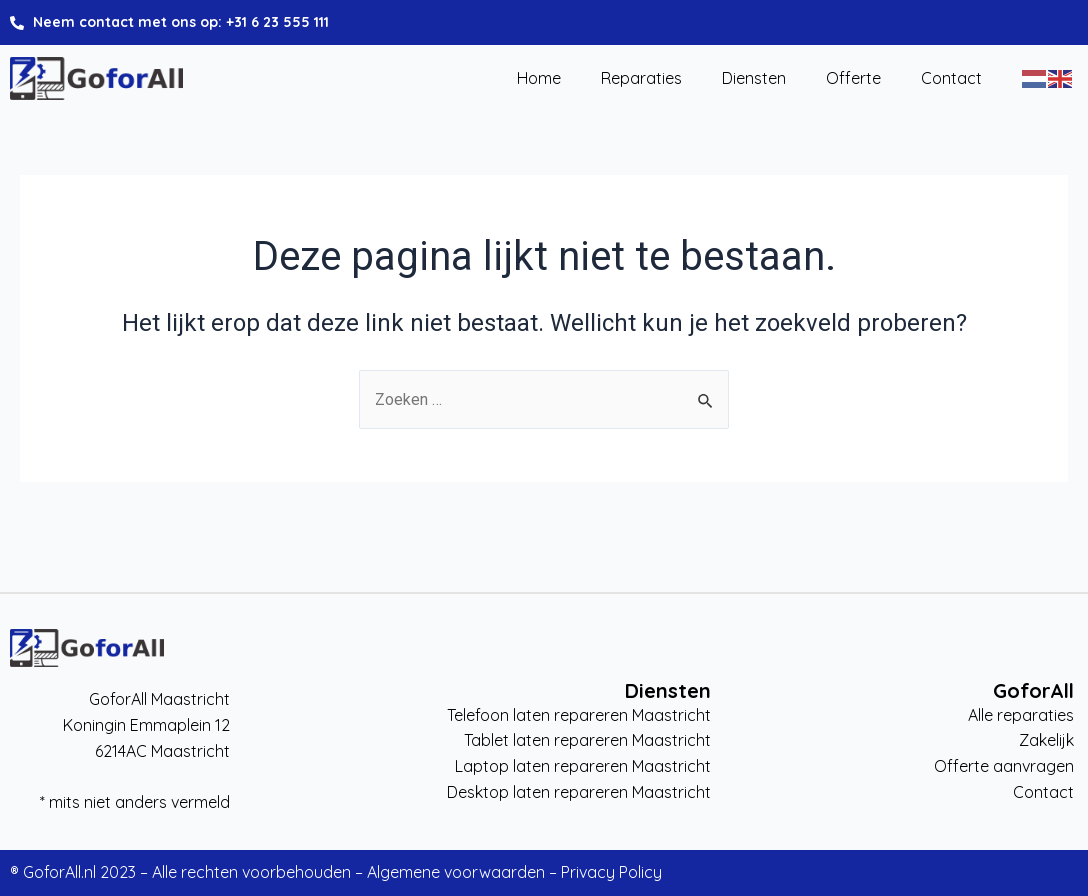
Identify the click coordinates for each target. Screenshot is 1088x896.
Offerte (853, 79)
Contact (951, 79)
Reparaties (641, 79)
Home (539, 79)
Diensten (754, 79)
